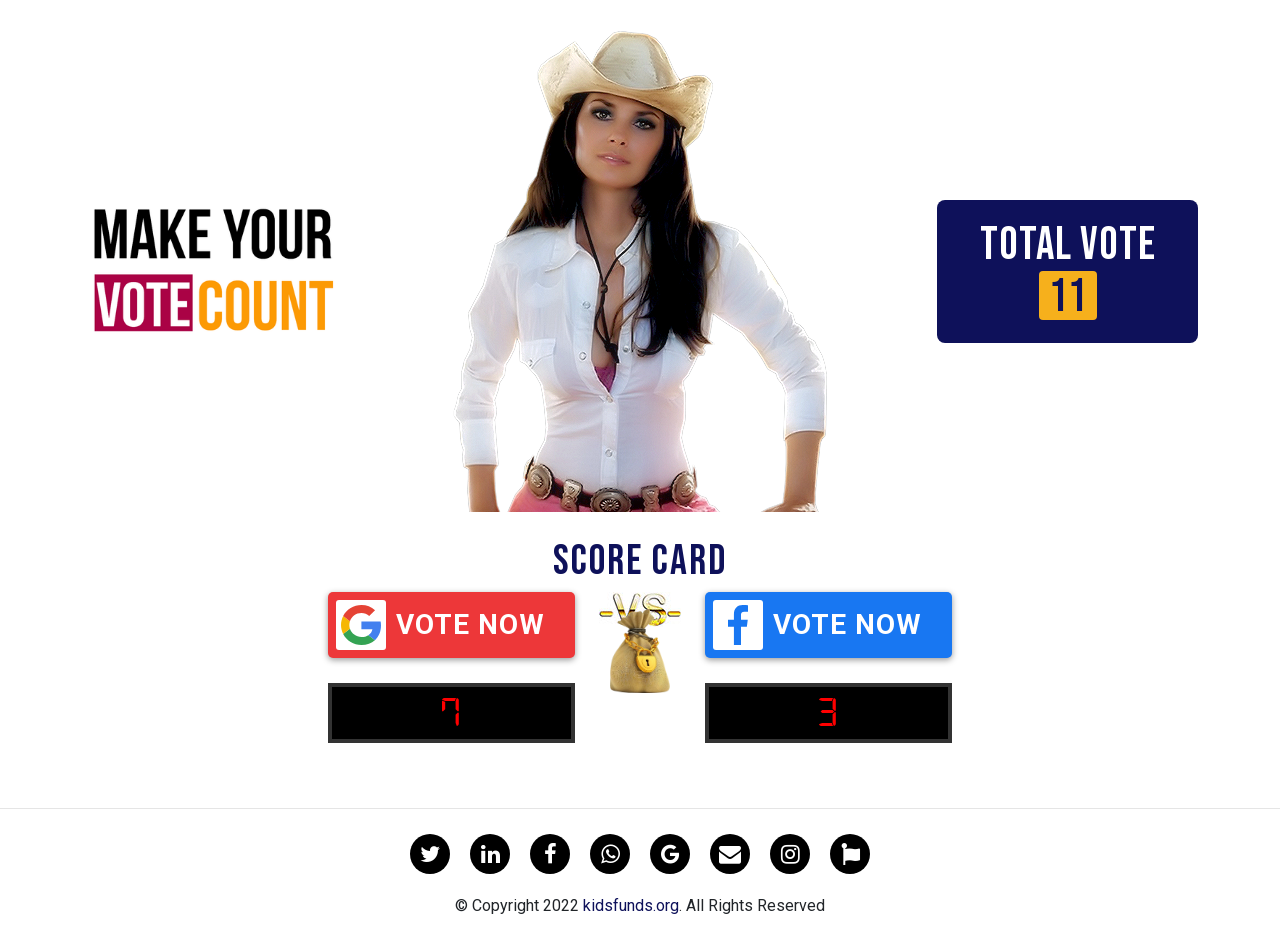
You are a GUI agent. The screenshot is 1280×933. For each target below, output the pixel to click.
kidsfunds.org (631, 905)
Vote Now (440, 625)
